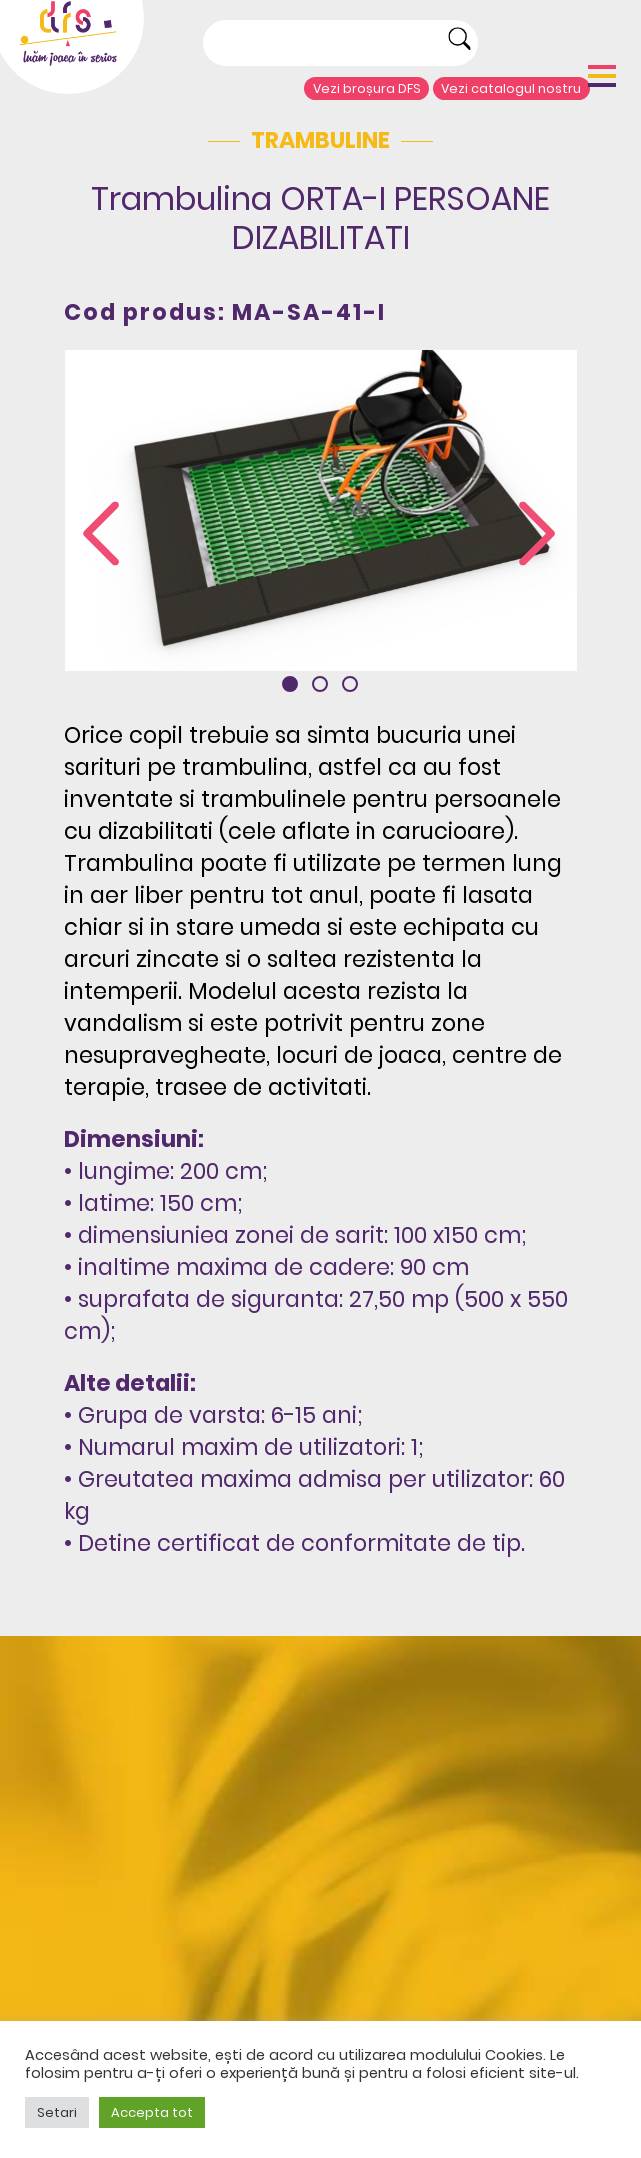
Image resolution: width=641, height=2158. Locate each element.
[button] (290, 684)
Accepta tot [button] (152, 2112)
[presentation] (101, 534)
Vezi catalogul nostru (511, 88)
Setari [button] (57, 2112)
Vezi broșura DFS (367, 88)
